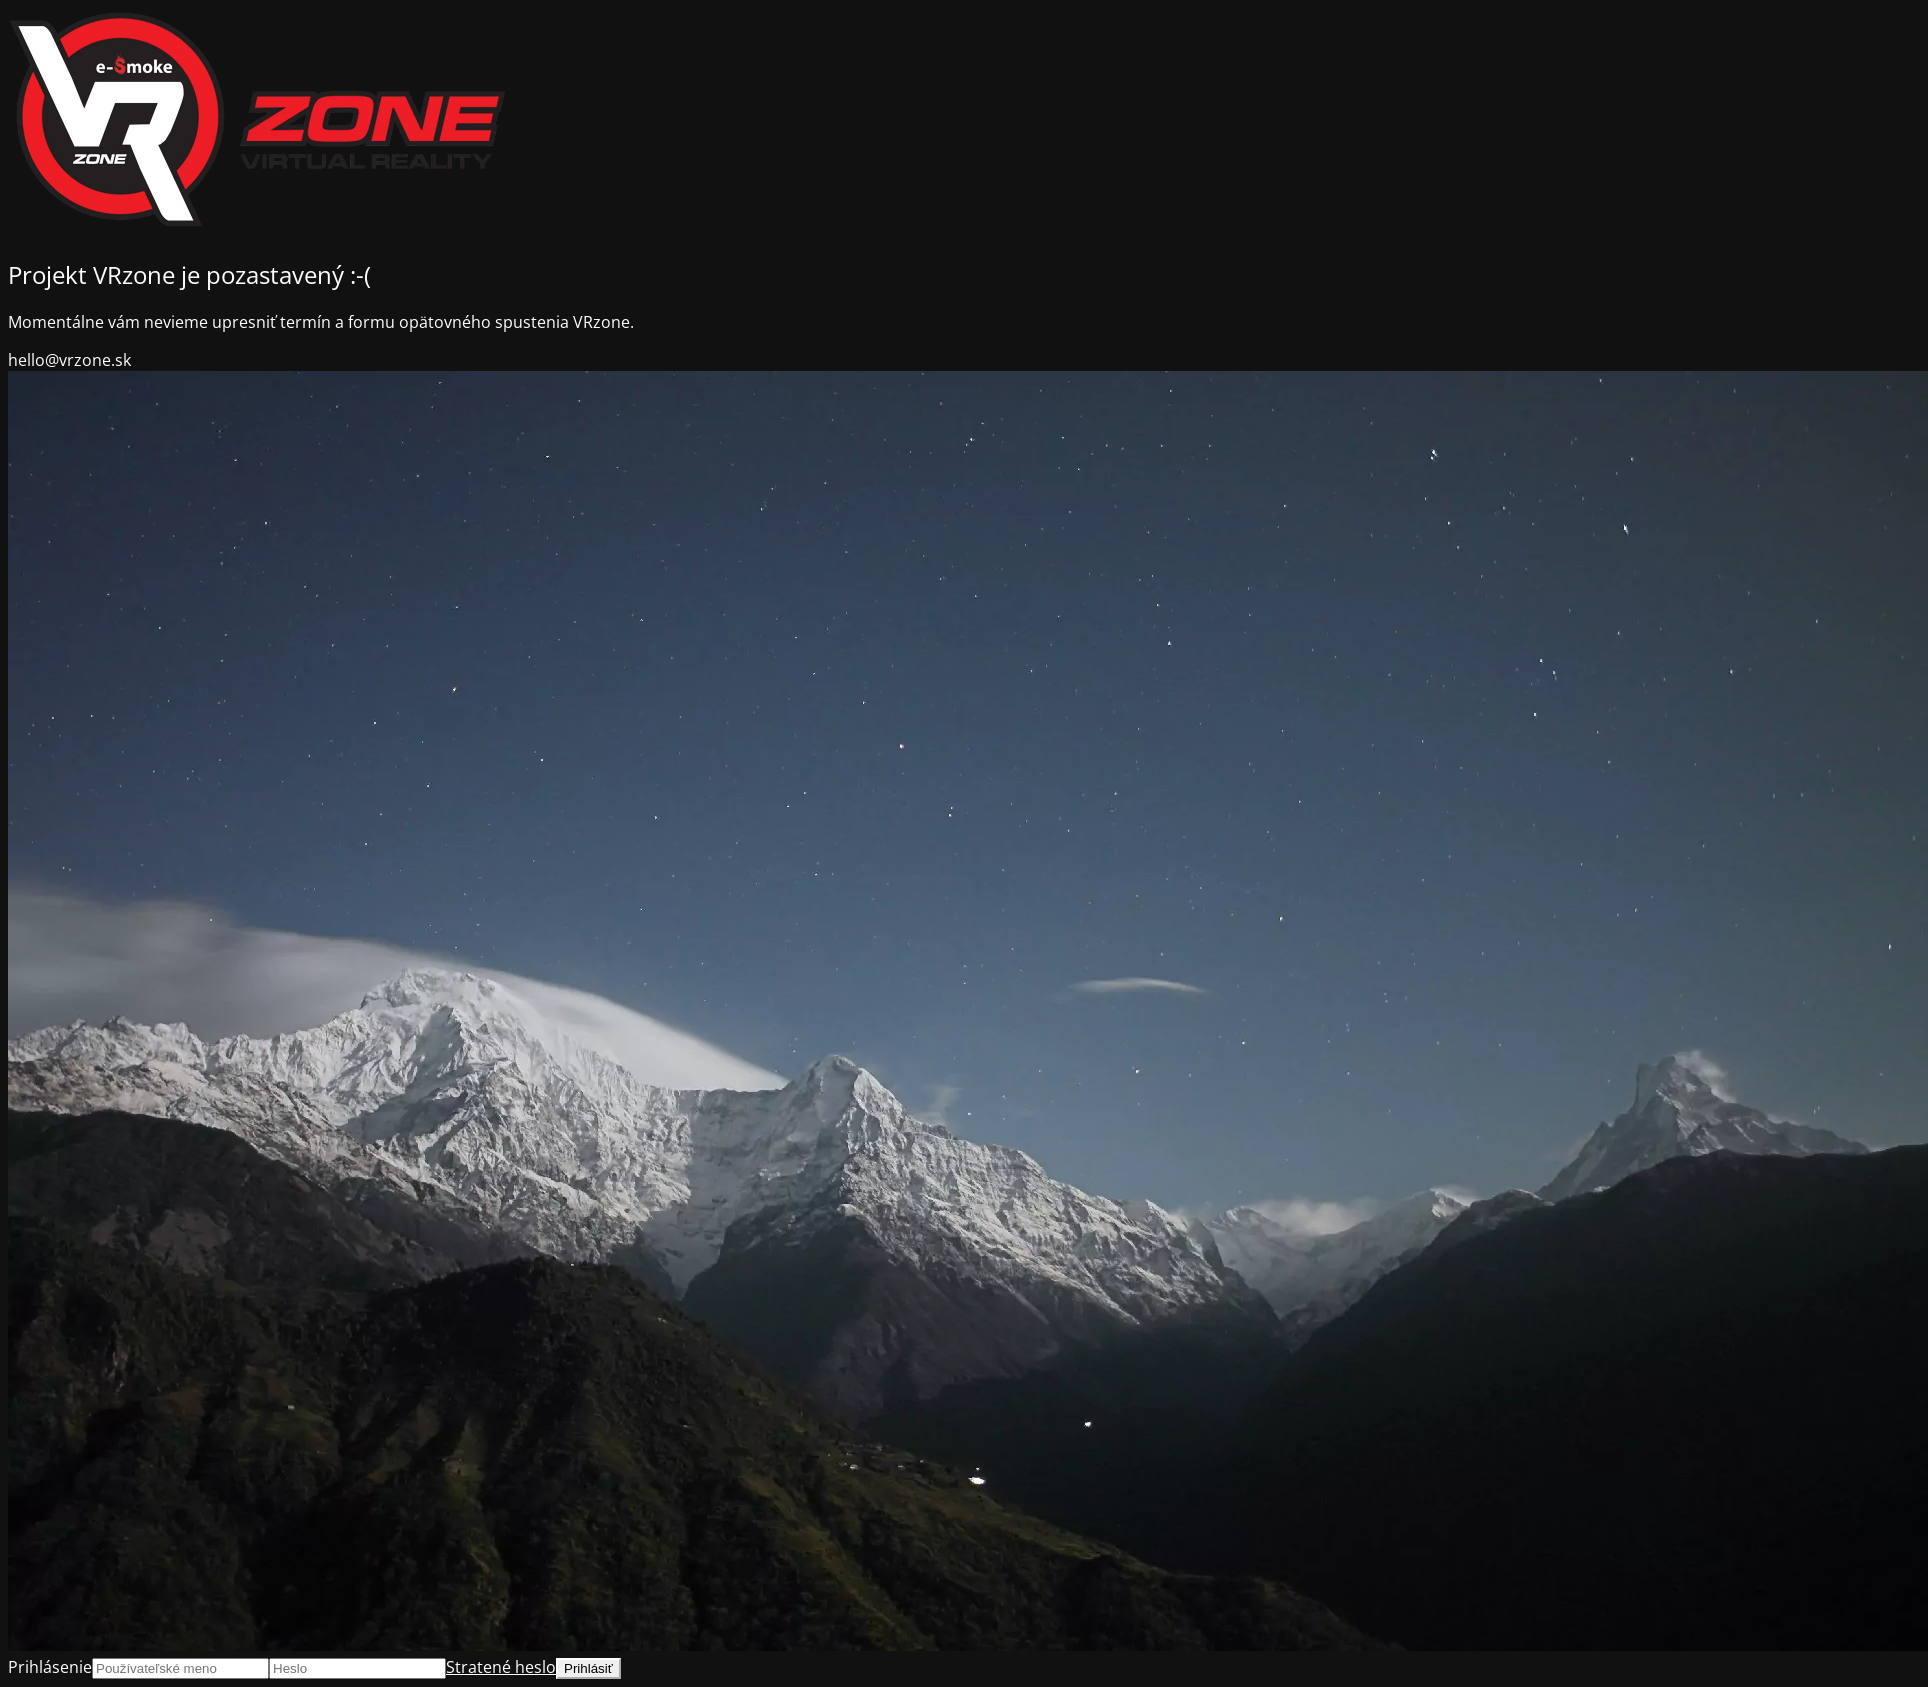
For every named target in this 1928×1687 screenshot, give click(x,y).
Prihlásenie (50, 1667)
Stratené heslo (501, 1667)
